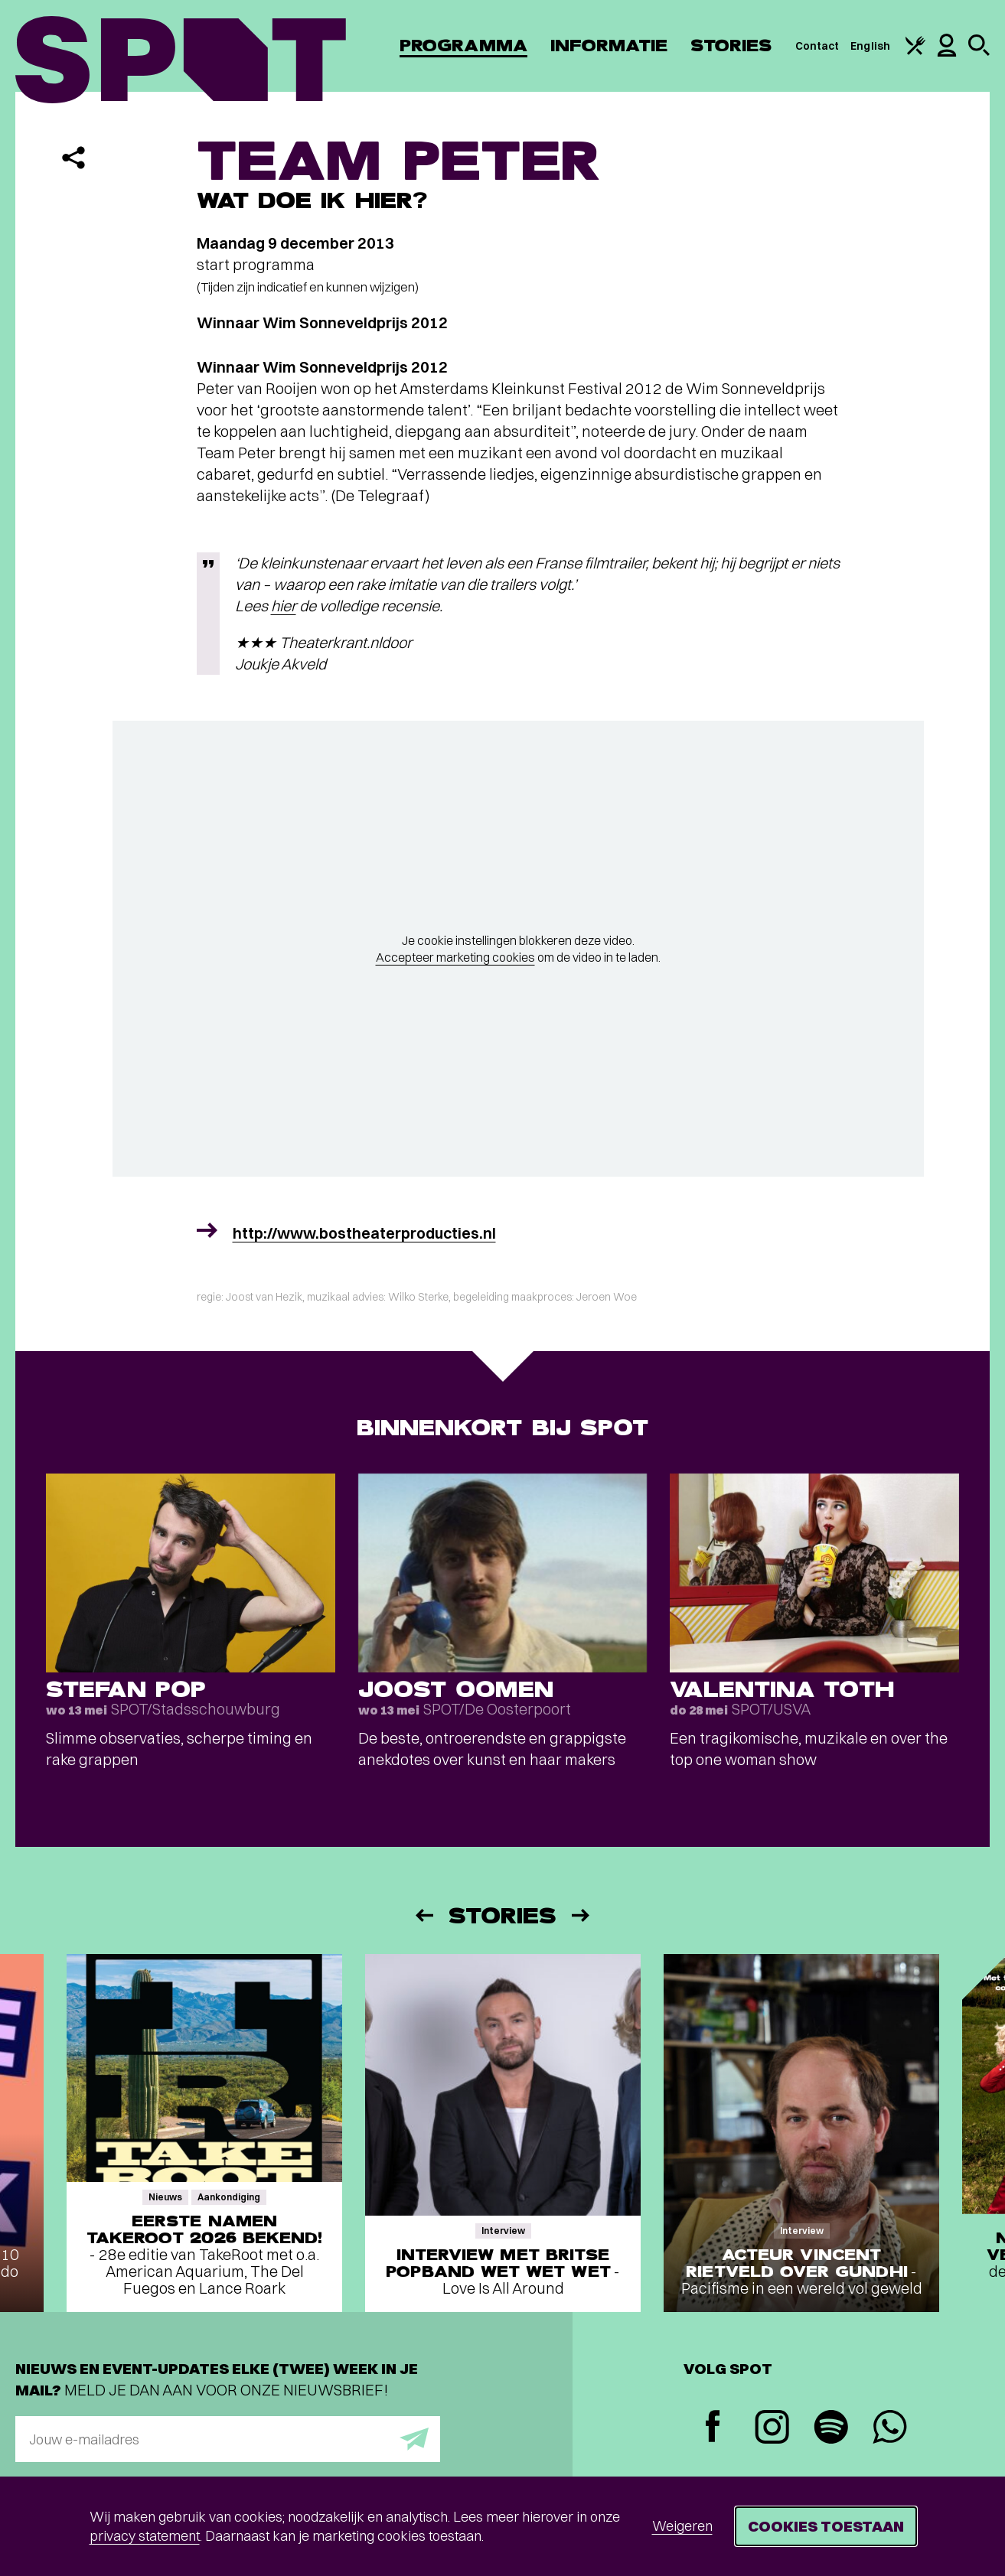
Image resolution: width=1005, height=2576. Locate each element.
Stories (731, 45)
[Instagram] (771, 2429)
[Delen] (73, 157)
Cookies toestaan (826, 2525)
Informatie (608, 45)
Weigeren (682, 2526)
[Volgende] (582, 1915)
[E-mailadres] (227, 2439)
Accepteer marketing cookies (455, 957)
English (870, 46)
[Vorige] (423, 1915)
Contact (817, 46)
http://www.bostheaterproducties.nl (364, 1232)
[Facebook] (713, 2428)
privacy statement (145, 2536)
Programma (463, 45)
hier (283, 605)
